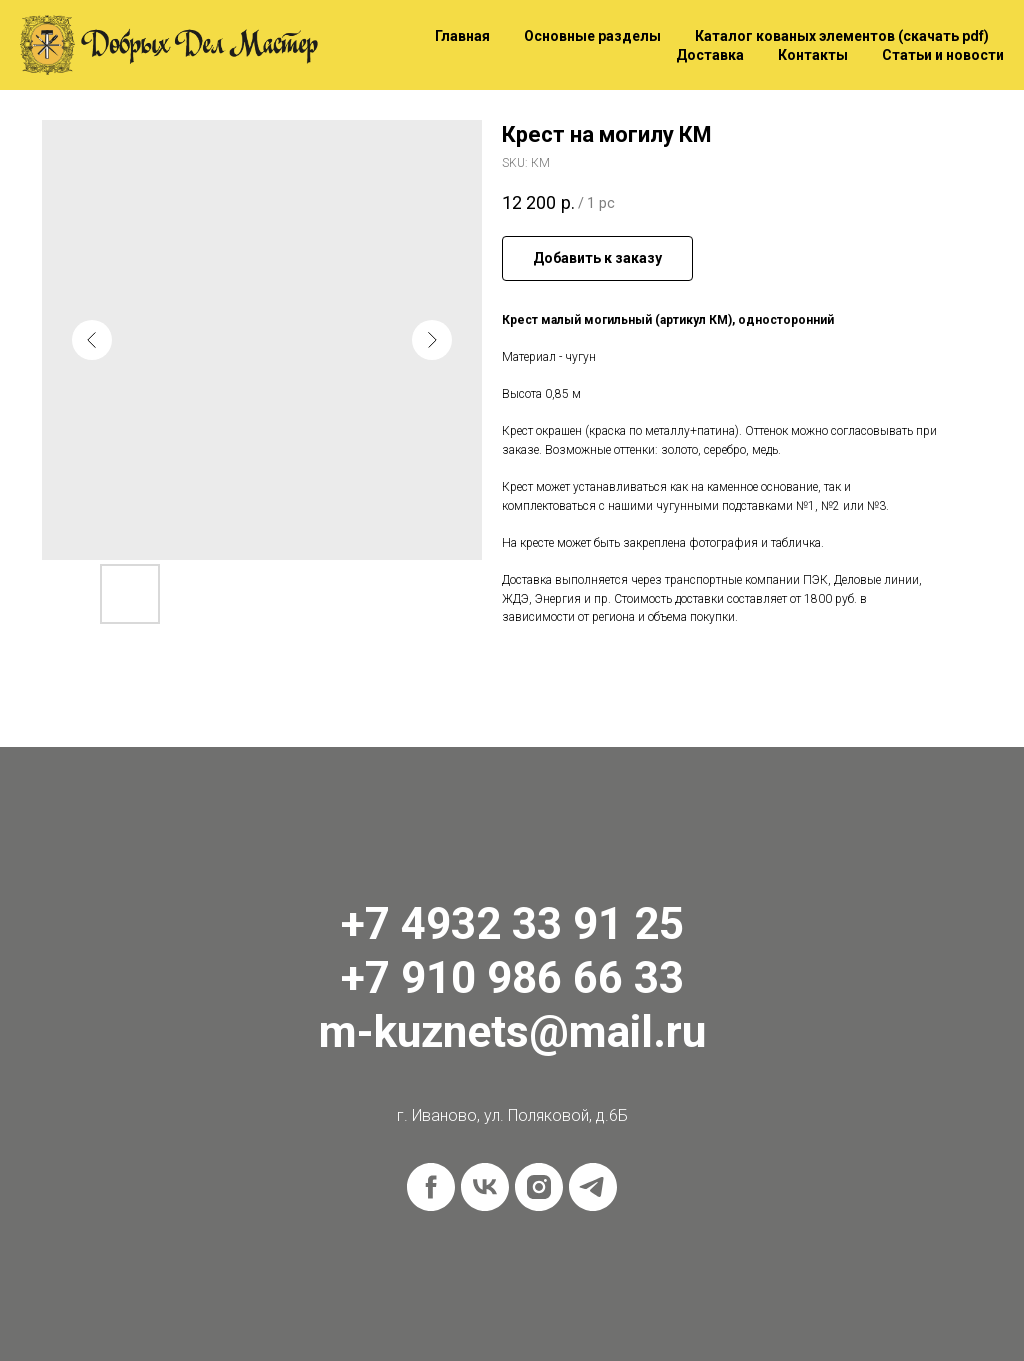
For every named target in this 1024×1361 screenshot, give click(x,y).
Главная (462, 36)
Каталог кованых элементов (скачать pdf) (842, 36)
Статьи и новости (943, 55)
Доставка (710, 55)
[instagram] (539, 1187)
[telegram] (593, 1187)
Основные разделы (592, 36)
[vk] (485, 1187)
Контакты (813, 55)
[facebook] (431, 1187)
